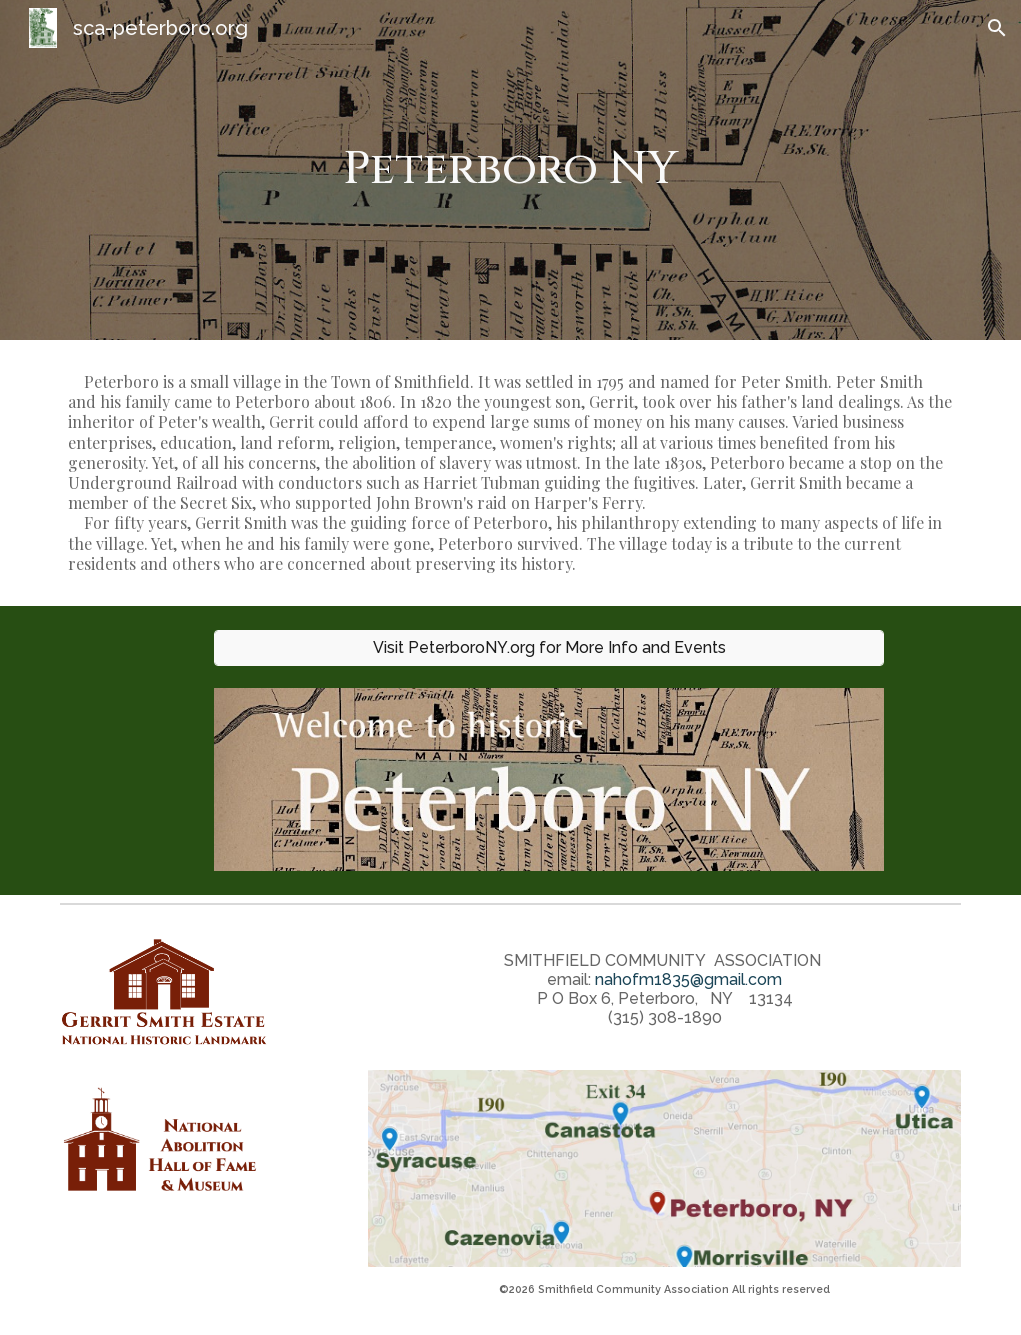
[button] (997, 28)
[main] (511, 170)
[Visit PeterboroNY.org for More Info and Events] (549, 647)
